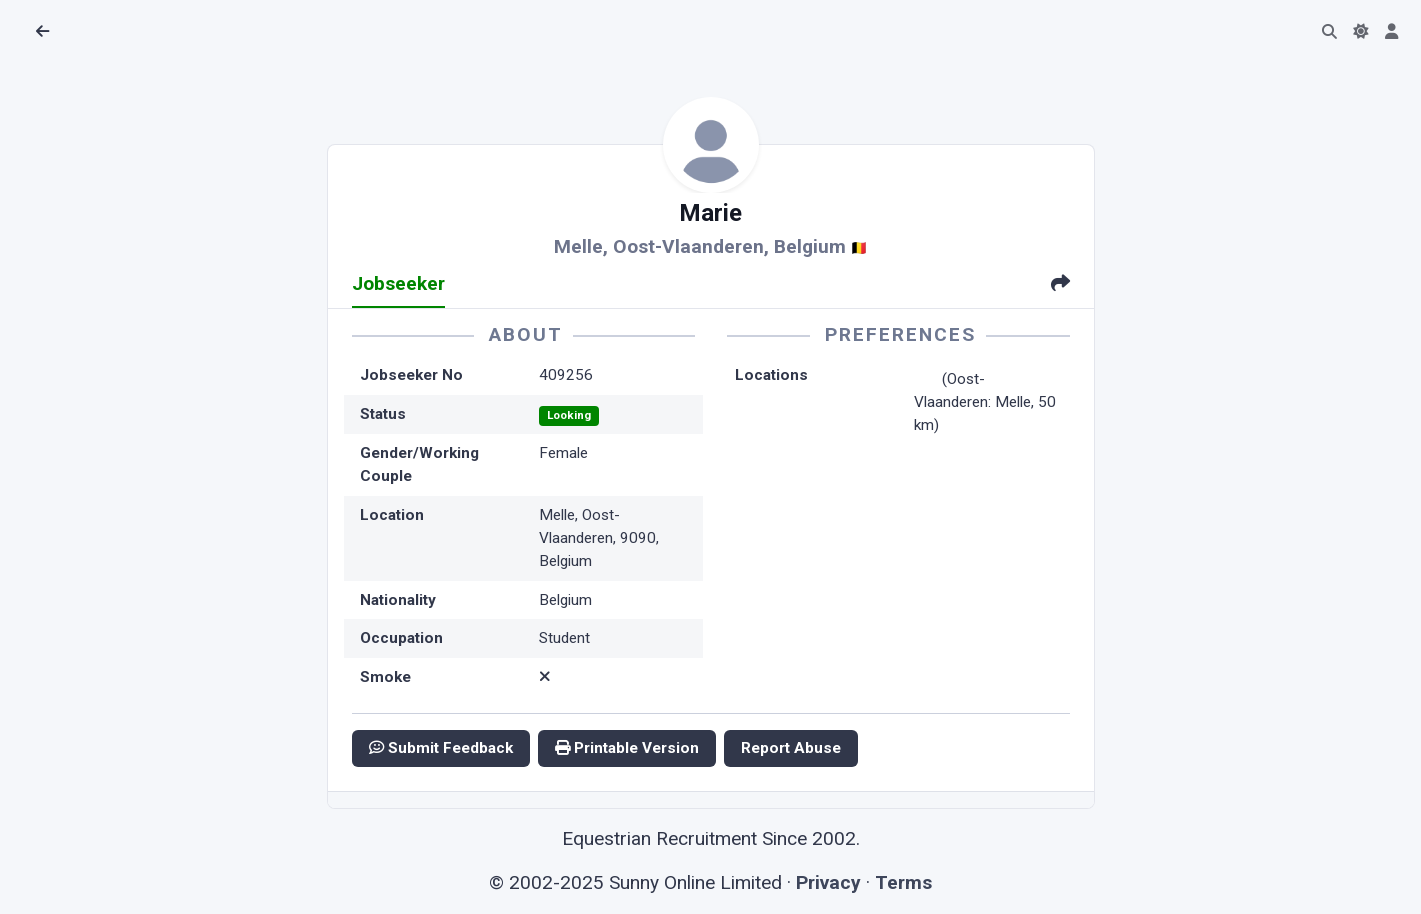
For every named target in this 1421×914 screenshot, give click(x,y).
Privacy (828, 882)
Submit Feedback (441, 748)
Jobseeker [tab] (398, 283)
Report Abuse (791, 748)
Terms (903, 882)
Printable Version (627, 748)
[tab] (1060, 285)
